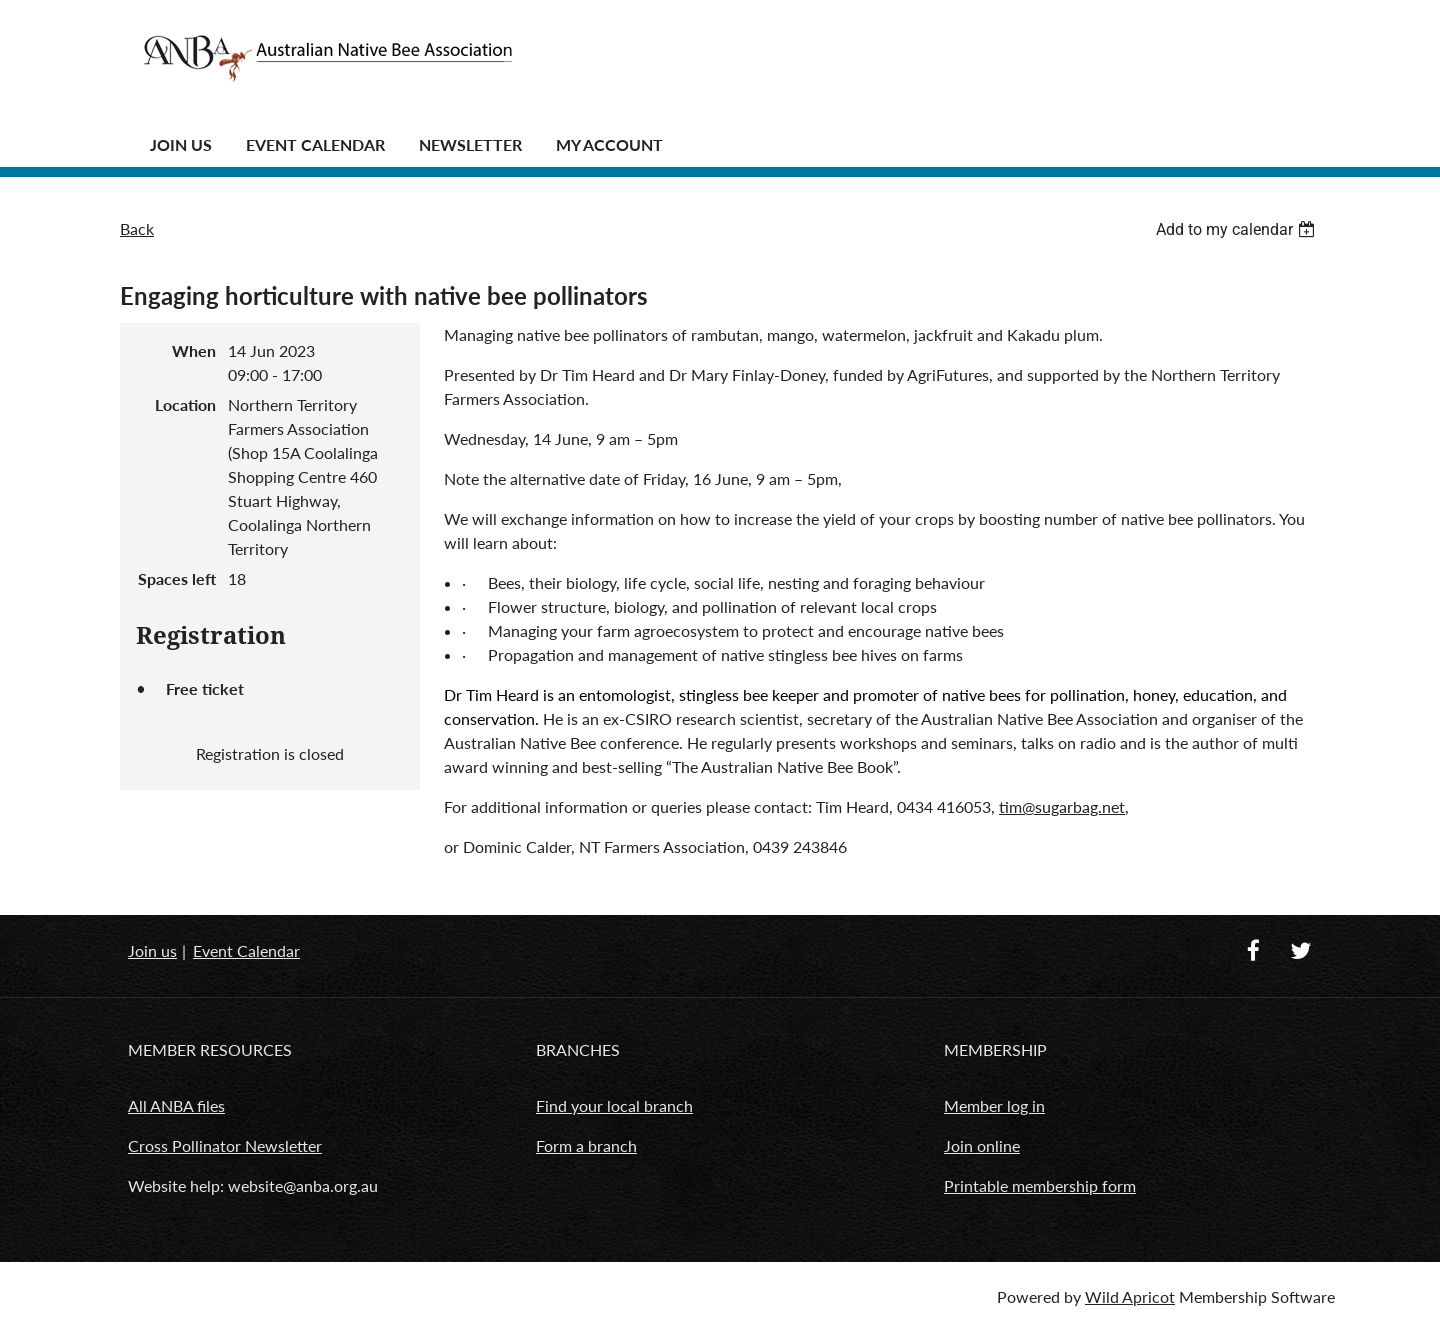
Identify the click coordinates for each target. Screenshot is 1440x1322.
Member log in (994, 1105)
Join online (982, 1145)
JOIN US (181, 144)
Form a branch (586, 1145)
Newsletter (470, 144)
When (194, 350)
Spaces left (177, 578)
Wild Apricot (1130, 1296)
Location (185, 404)
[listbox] (1238, 229)
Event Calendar (315, 144)
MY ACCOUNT (609, 144)
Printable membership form (1040, 1185)
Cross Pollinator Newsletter (225, 1145)
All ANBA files (176, 1105)
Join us (152, 950)
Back (137, 228)
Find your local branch (614, 1105)
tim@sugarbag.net (1062, 806)
